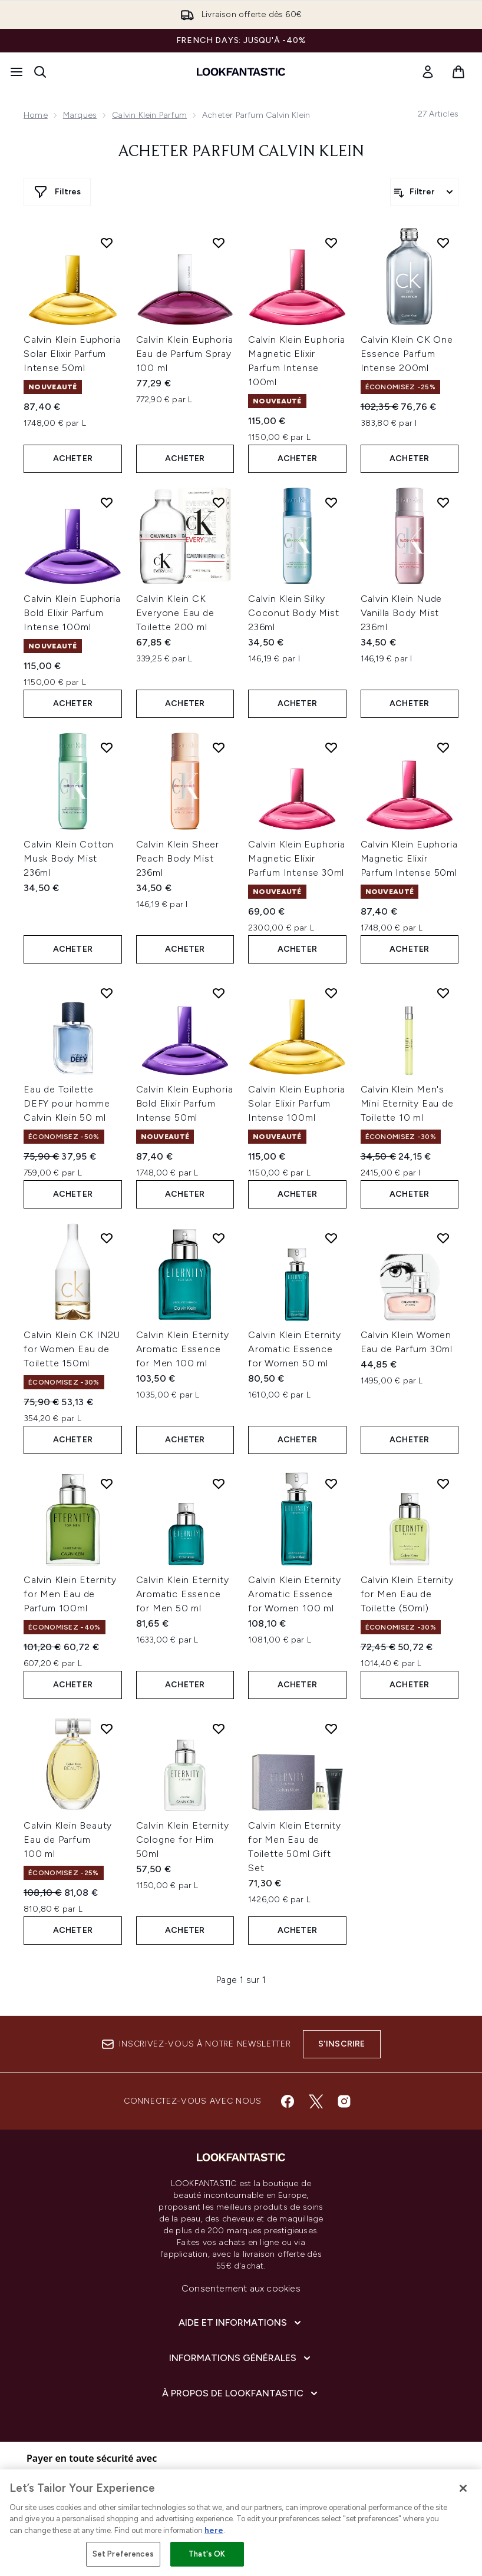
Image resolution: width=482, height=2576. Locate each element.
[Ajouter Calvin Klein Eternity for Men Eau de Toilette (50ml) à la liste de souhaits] (443, 1483)
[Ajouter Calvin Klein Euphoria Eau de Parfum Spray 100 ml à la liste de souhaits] (218, 243)
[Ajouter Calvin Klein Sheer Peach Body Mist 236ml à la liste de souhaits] (218, 747)
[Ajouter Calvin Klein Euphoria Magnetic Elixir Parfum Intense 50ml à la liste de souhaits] (443, 747)
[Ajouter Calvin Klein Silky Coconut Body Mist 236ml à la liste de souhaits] (331, 502)
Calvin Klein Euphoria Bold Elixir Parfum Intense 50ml (184, 1103)
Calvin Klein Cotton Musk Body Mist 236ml (69, 858)
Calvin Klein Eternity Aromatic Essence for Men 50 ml (182, 1594)
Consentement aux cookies (241, 2288)
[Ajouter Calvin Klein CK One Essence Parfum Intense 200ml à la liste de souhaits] (443, 243)
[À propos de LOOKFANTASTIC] (241, 2393)
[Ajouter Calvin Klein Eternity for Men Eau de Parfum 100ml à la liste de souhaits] (107, 1483)
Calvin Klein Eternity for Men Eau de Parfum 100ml (70, 1594)
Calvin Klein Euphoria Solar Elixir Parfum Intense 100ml (296, 1103)
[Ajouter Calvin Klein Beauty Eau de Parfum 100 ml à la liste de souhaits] (107, 1728)
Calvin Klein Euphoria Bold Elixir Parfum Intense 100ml (72, 613)
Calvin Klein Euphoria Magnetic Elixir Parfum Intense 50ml (409, 858)
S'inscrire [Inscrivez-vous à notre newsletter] (341, 2044)
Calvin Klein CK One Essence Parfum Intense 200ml (407, 353)
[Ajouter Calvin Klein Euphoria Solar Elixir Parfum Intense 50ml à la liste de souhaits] (107, 243)
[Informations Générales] (241, 2358)
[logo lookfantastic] (241, 72)
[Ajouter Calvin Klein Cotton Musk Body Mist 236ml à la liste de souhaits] (107, 747)
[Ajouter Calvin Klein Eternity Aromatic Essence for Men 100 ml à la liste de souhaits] (218, 1238)
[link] (428, 72)
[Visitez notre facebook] (287, 2101)
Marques (80, 115)
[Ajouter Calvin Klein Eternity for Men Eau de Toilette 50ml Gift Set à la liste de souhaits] (331, 1728)
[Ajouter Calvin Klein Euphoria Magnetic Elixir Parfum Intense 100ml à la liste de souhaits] (331, 243)
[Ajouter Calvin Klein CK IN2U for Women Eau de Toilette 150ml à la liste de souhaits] (107, 1238)
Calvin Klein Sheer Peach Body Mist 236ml (177, 858)
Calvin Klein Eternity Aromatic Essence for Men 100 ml (182, 1349)
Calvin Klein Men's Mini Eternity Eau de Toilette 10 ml (407, 1103)
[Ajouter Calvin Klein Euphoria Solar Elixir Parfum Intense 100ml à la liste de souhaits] (331, 993)
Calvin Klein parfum (149, 115)
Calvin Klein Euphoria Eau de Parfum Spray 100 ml (184, 353)
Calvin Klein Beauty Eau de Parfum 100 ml (68, 1839)
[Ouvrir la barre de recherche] (40, 72)
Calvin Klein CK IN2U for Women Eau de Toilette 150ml (72, 1349)
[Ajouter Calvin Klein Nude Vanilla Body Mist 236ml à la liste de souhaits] (443, 502)
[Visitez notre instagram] (344, 2101)
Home (36, 115)
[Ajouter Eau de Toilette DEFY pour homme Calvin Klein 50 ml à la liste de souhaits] (107, 993)
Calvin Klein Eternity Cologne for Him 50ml (182, 1839)
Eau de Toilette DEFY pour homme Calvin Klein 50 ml (67, 1103)
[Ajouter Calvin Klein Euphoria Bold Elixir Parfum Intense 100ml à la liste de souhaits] (107, 502)
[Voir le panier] (458, 72)
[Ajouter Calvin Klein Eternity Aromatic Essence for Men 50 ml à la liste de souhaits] (218, 1483)
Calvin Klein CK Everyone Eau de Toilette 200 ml (175, 613)
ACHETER (73, 458)
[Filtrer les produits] (424, 192)
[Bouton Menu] (16, 72)
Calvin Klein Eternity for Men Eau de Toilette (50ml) (407, 1594)
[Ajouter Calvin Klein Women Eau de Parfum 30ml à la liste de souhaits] (443, 1238)
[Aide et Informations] (241, 2323)
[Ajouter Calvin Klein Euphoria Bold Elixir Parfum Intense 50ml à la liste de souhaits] (218, 993)
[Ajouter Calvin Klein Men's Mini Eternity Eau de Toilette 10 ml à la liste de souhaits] (443, 993)
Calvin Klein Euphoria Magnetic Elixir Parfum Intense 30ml (296, 858)
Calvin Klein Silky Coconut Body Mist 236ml (293, 613)
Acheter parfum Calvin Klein (241, 152)
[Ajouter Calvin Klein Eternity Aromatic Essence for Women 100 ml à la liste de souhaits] (331, 1483)
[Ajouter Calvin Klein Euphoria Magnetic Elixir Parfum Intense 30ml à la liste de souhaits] (331, 747)
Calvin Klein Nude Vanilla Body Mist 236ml (402, 613)
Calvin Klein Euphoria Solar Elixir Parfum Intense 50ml (72, 353)
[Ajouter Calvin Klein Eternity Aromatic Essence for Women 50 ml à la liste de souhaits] (331, 1238)
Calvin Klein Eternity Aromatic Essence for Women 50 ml (294, 1349)
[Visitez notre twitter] (316, 2101)
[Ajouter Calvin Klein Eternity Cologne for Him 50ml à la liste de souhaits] (218, 1728)
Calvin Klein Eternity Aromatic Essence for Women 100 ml (294, 1594)
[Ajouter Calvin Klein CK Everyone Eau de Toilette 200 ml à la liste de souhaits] (218, 502)
